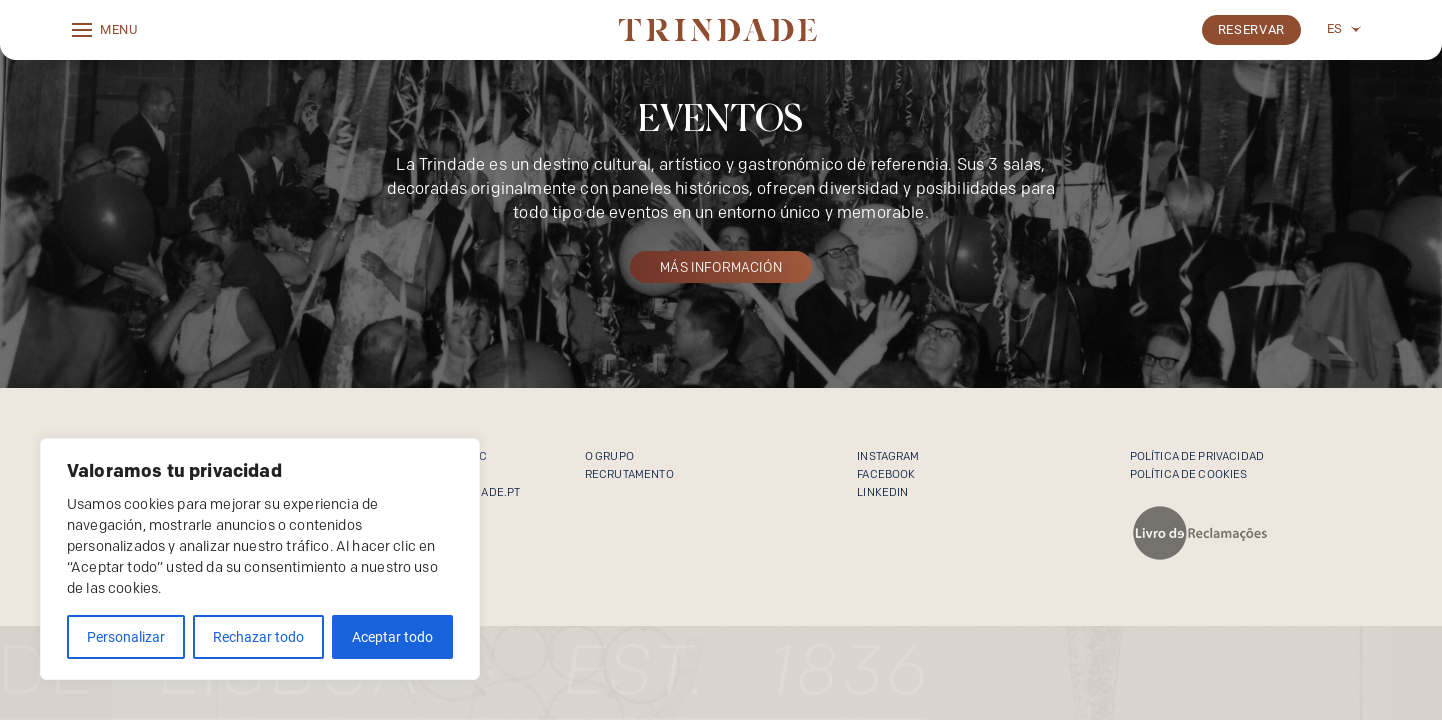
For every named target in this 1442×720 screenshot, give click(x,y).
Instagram (888, 456)
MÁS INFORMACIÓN (720, 267)
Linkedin (882, 492)
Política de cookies (1189, 474)
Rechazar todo (258, 637)
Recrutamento (629, 474)
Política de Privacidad (1197, 456)
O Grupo (609, 456)
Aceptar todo (392, 637)
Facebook (886, 474)
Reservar (1251, 29)
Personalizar (126, 637)
